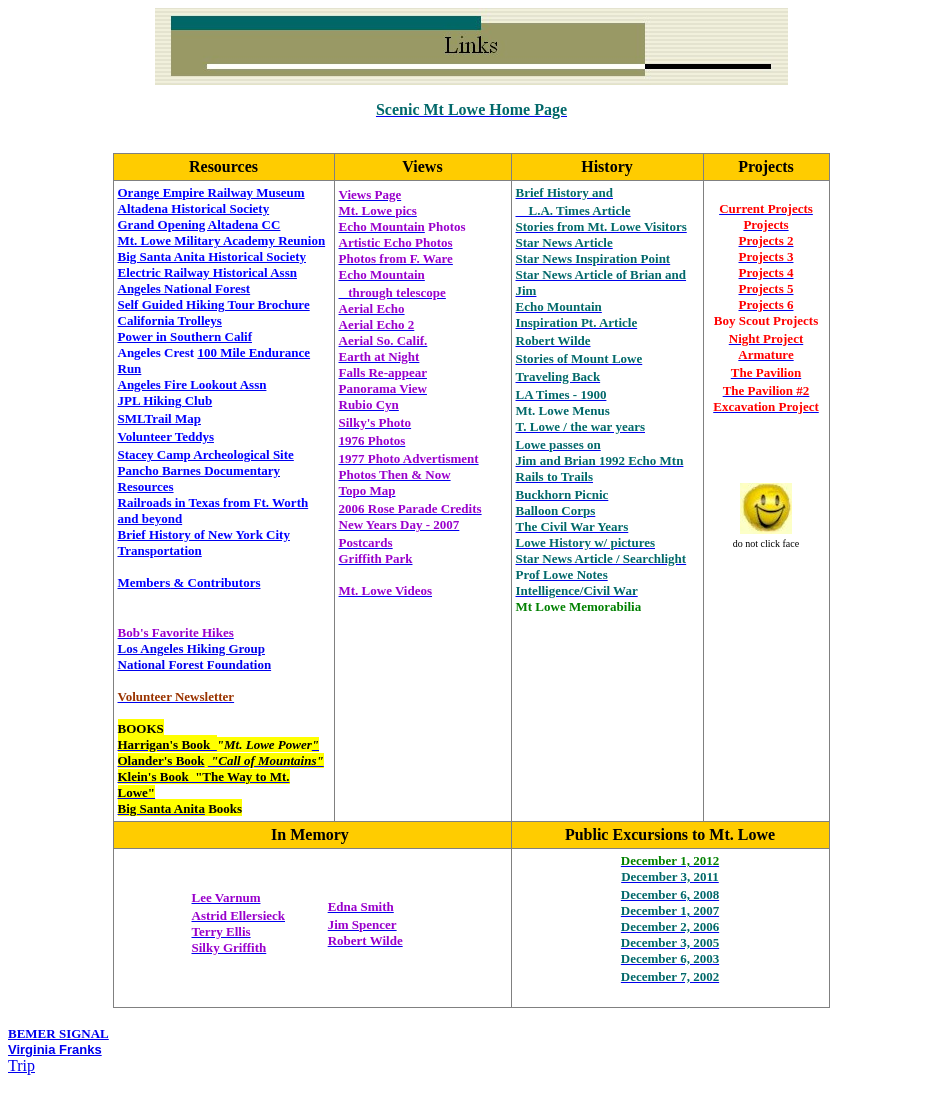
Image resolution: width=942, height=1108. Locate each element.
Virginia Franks (55, 1049)
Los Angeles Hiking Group (192, 648)
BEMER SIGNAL (58, 1033)
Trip (21, 1065)
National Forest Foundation (195, 664)
